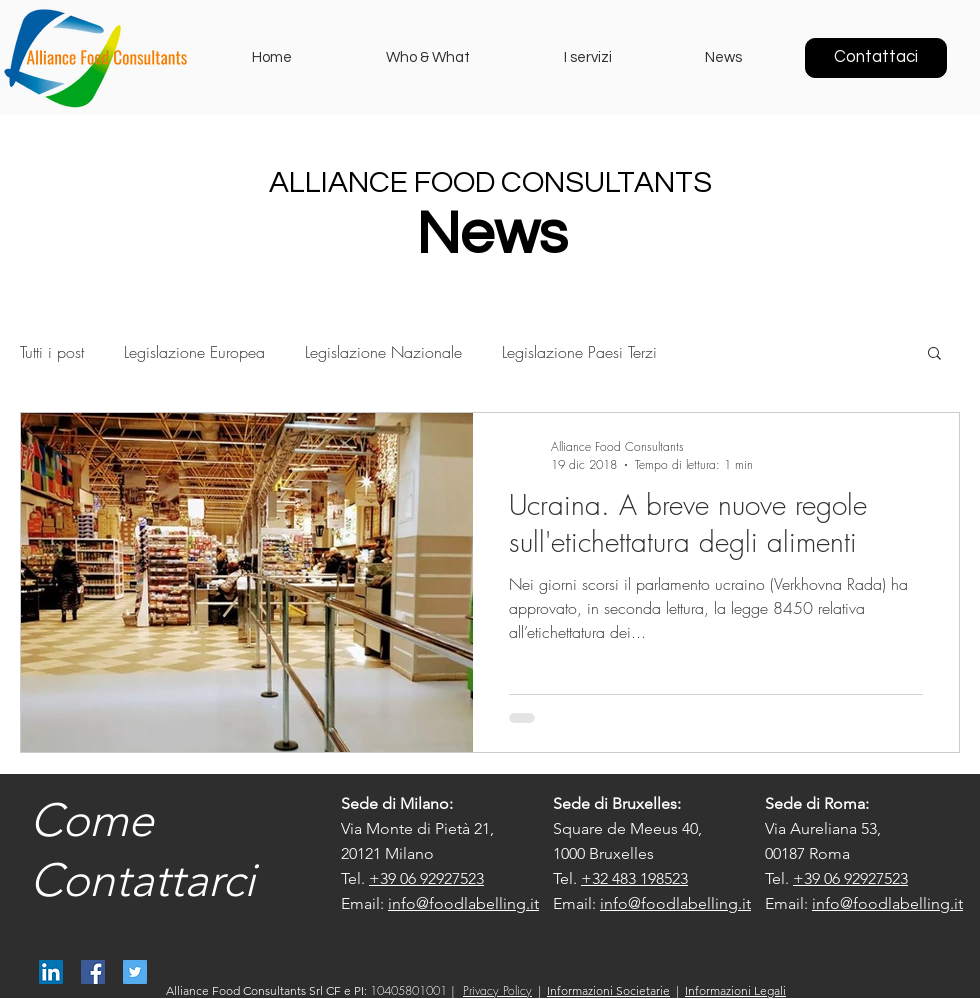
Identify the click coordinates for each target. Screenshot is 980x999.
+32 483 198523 (634, 878)
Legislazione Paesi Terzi (579, 352)
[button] (934, 354)
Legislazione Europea (194, 352)
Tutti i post (52, 352)
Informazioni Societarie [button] (608, 990)
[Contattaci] (876, 58)
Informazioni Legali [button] (735, 990)
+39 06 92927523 (426, 878)
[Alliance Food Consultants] (51, 972)
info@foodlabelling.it (463, 903)
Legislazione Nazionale (383, 352)
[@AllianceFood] (135, 972)
